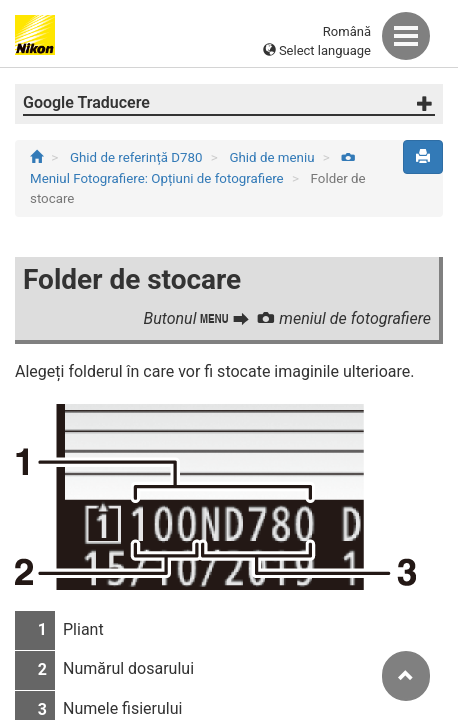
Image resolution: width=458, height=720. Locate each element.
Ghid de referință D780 (138, 157)
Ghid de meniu (273, 157)
